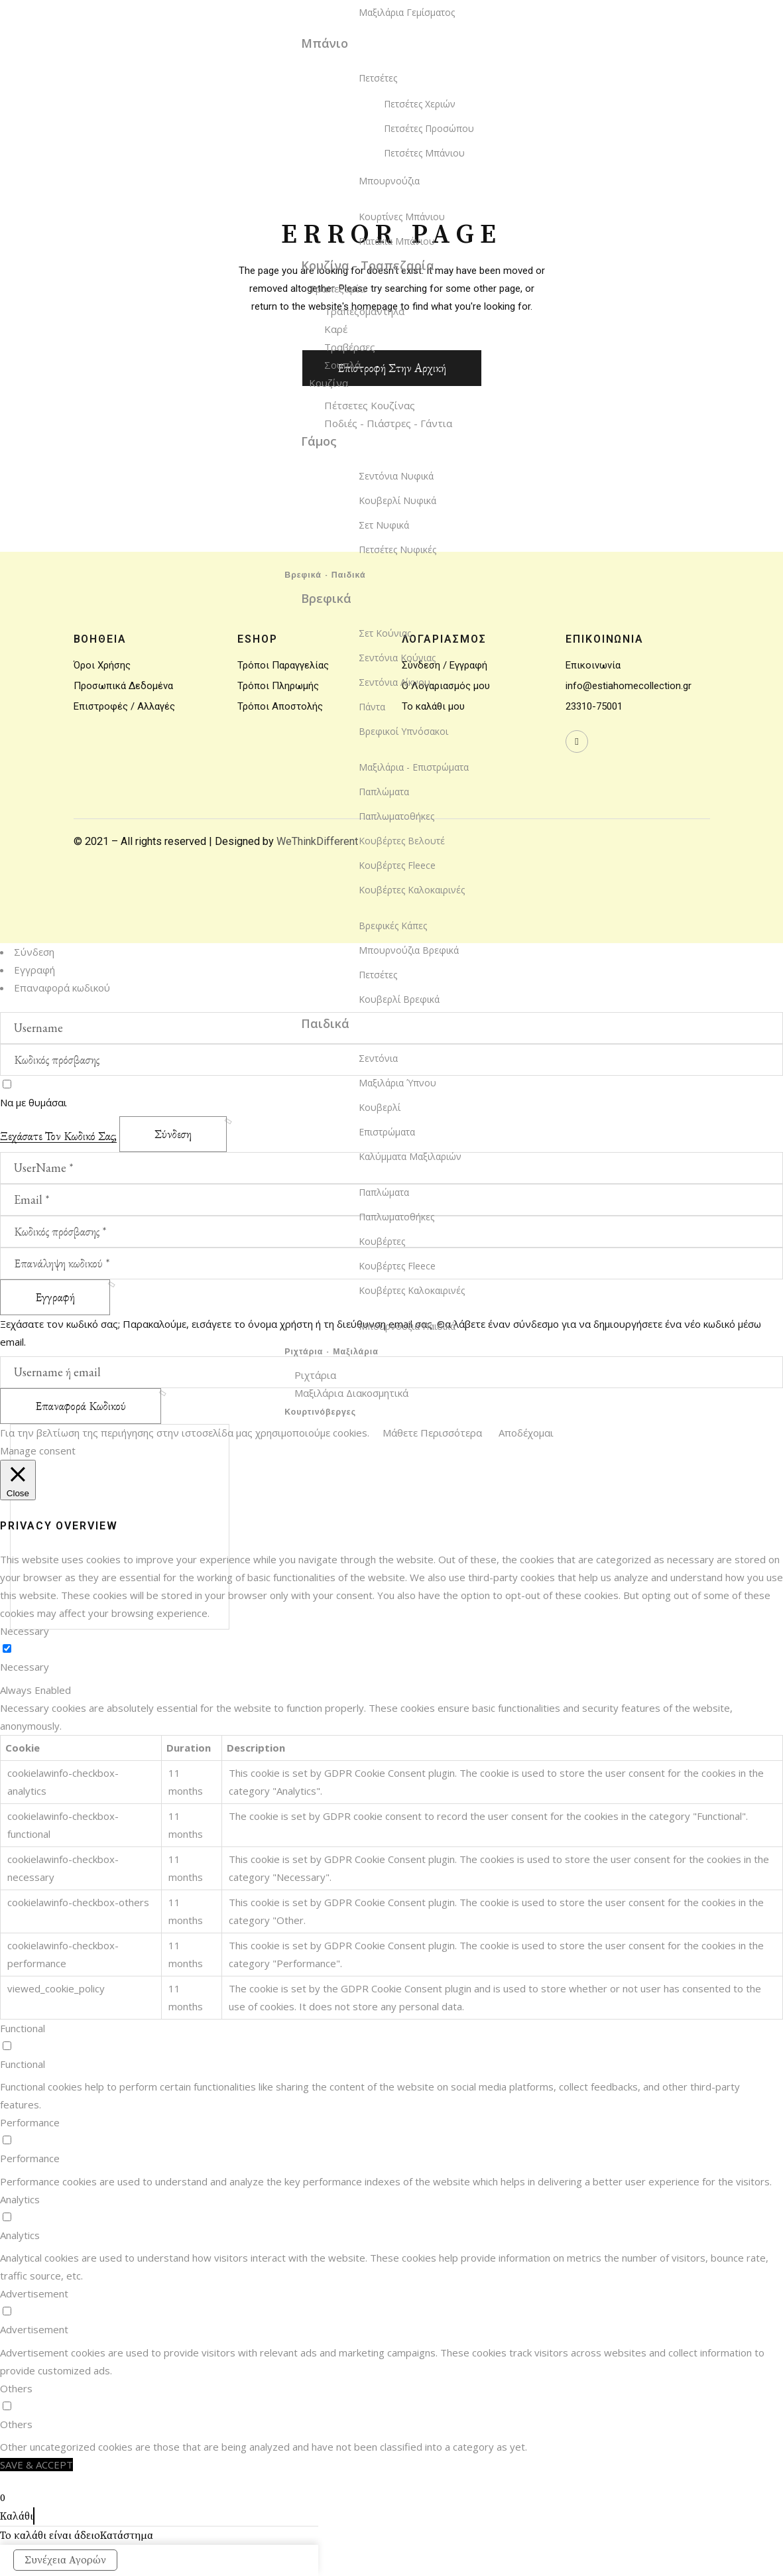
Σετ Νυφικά (384, 525)
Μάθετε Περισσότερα (432, 1432)
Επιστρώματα (387, 1132)
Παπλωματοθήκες (396, 816)
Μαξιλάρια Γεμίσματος (407, 12)
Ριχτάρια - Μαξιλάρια (331, 1352)
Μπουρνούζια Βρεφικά (409, 950)
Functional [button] (22, 2028)
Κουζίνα (328, 382)
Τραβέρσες (349, 347)
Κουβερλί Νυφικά (397, 500)
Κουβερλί (379, 1107)
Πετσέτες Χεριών (419, 103)
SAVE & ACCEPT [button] (36, 2464)
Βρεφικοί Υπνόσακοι (403, 731)
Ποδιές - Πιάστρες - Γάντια (388, 423)
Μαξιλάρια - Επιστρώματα (414, 767)
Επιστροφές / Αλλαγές (124, 706)
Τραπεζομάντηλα (364, 311)
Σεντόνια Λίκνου (394, 682)
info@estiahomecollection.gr (629, 686)
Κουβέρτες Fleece (397, 865)
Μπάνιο (324, 43)
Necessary (24, 1666)
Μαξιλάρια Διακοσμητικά (351, 1392)
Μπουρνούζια (389, 180)
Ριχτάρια (315, 1375)
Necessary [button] (24, 1631)
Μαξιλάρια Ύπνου (397, 1082)
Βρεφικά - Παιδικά (324, 576)
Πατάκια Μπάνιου (397, 241)
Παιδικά (325, 1023)
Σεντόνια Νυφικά (396, 476)
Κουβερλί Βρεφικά (399, 999)
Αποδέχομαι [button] (526, 1432)
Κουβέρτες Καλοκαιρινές (412, 889)
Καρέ (335, 329)
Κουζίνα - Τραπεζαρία (367, 265)
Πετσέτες (378, 78)
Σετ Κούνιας (385, 633)
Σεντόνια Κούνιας (397, 657)
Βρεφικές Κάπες (393, 925)
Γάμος (319, 441)
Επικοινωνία (593, 665)
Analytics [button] (20, 2199)
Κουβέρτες (382, 1241)
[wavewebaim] (577, 741)
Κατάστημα (126, 2535)
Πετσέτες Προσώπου (429, 128)
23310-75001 (594, 706)
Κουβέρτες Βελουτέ (402, 840)
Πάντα (372, 706)
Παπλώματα (384, 791)
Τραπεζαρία (337, 288)
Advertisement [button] (34, 2293)
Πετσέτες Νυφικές (397, 549)
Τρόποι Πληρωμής (278, 686)
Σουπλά (342, 364)
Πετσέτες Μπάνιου (424, 153)
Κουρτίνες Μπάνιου (402, 216)
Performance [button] (30, 2122)
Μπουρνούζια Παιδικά (407, 1326)
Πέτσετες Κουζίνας (369, 405)
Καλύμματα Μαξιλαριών (410, 1156)
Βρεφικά (326, 598)
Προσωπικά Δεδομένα (123, 686)
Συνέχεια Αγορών (65, 2560)
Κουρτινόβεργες (320, 1413)
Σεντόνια (378, 1058)
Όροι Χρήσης (102, 665)
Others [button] (16, 2388)
